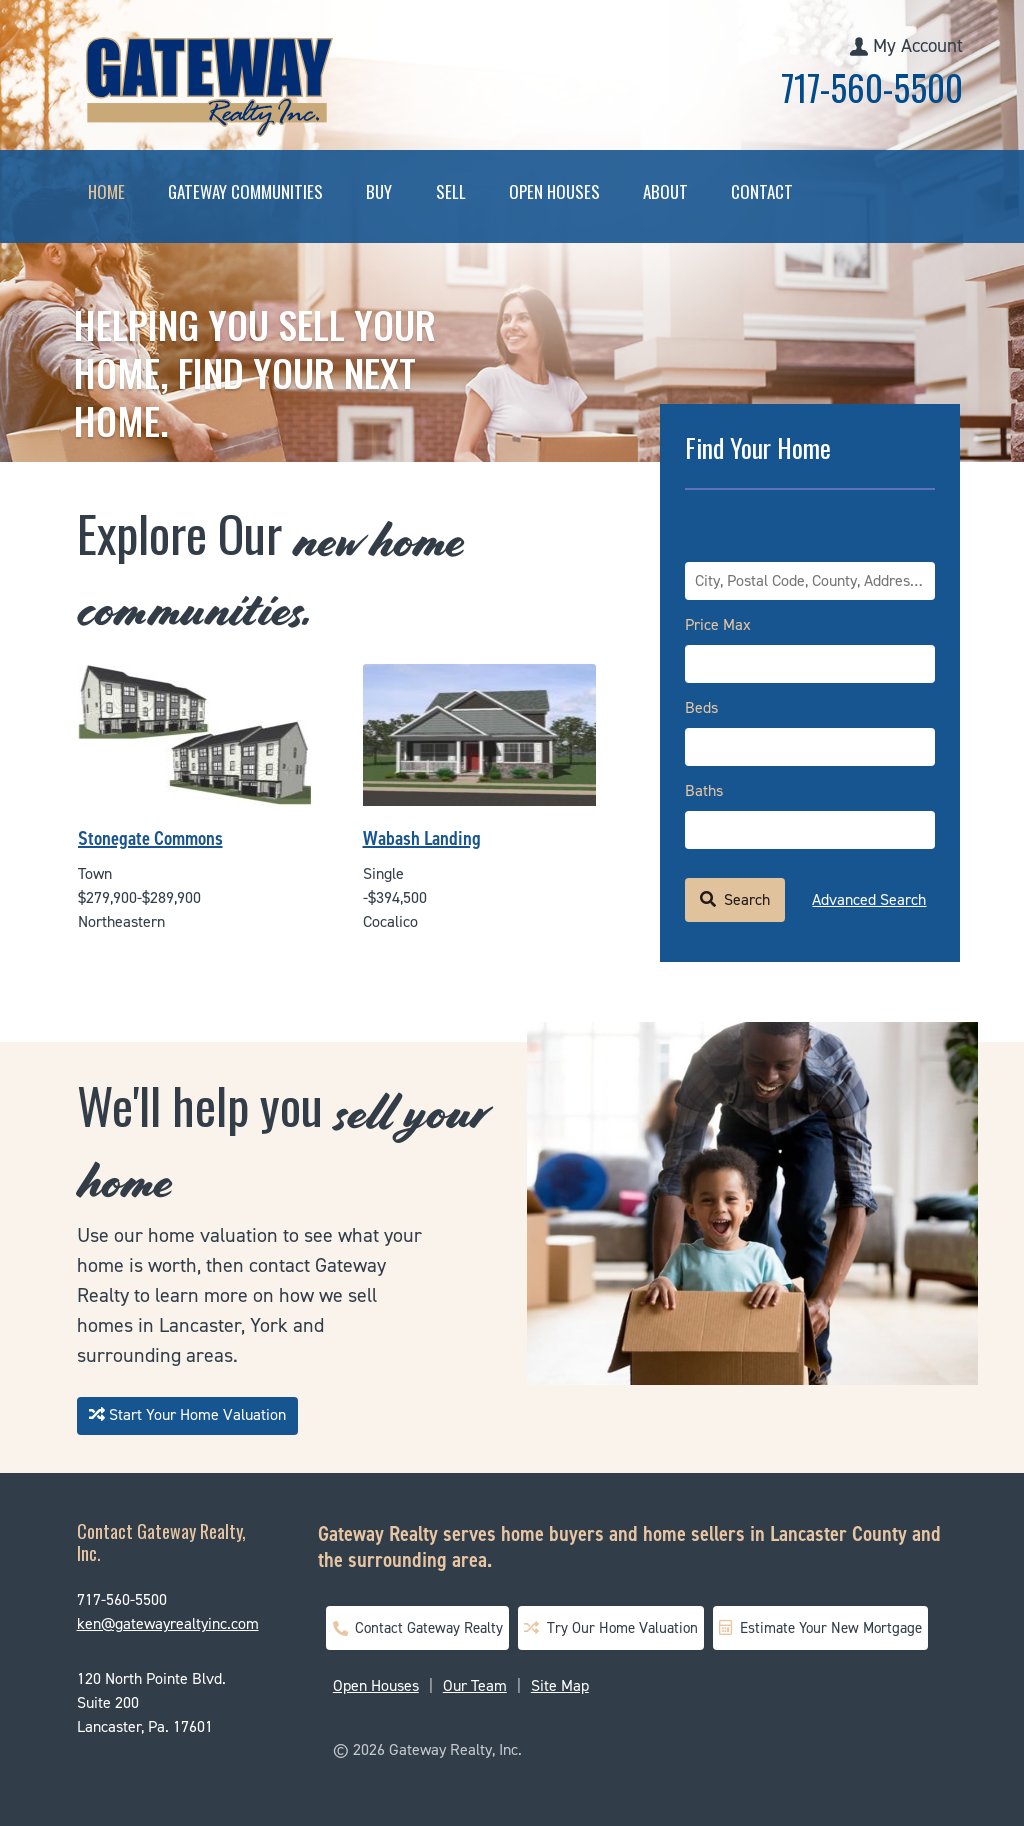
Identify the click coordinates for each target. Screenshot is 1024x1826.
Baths (704, 790)
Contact (762, 191)
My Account (918, 45)
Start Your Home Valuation (187, 1414)
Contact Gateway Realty (417, 1628)
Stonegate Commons (150, 838)
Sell (451, 191)
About (665, 191)
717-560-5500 (872, 87)
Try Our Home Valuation (611, 1628)
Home (106, 191)
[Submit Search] (735, 900)
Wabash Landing (422, 838)
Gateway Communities (245, 191)
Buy (379, 191)
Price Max (718, 624)
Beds (701, 707)
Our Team (475, 1685)
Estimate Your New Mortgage (820, 1628)
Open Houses (554, 191)
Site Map (560, 1685)
